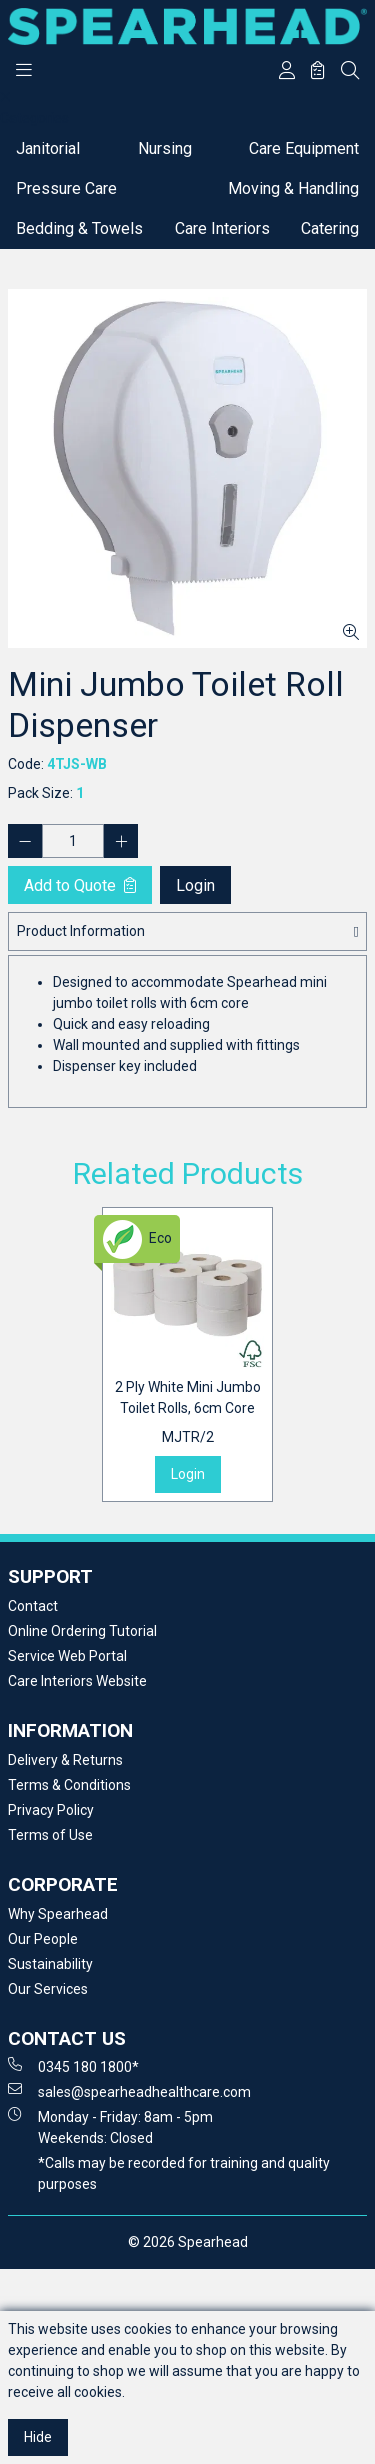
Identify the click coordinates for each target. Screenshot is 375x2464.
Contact (33, 1606)
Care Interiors (222, 228)
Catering (330, 228)
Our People (43, 1939)
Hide (38, 2437)
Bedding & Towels (79, 228)
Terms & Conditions (69, 1785)
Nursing (165, 148)
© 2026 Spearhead (188, 2242)
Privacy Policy (51, 1810)
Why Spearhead (58, 1914)
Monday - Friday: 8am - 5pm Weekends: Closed (110, 2126)
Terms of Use (50, 1835)
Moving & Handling (293, 188)
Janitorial (48, 148)
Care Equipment (304, 148)
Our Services (48, 1989)
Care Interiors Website (77, 1681)
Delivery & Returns (65, 1760)
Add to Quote (80, 885)
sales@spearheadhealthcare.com (129, 2091)
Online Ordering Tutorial (82, 1631)
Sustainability (50, 1964)
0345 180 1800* (73, 2066)
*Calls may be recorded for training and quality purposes (184, 2173)
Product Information (81, 931)
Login (195, 885)
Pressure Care (66, 188)
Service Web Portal (67, 1656)
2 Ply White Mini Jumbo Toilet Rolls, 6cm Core (188, 1413)
